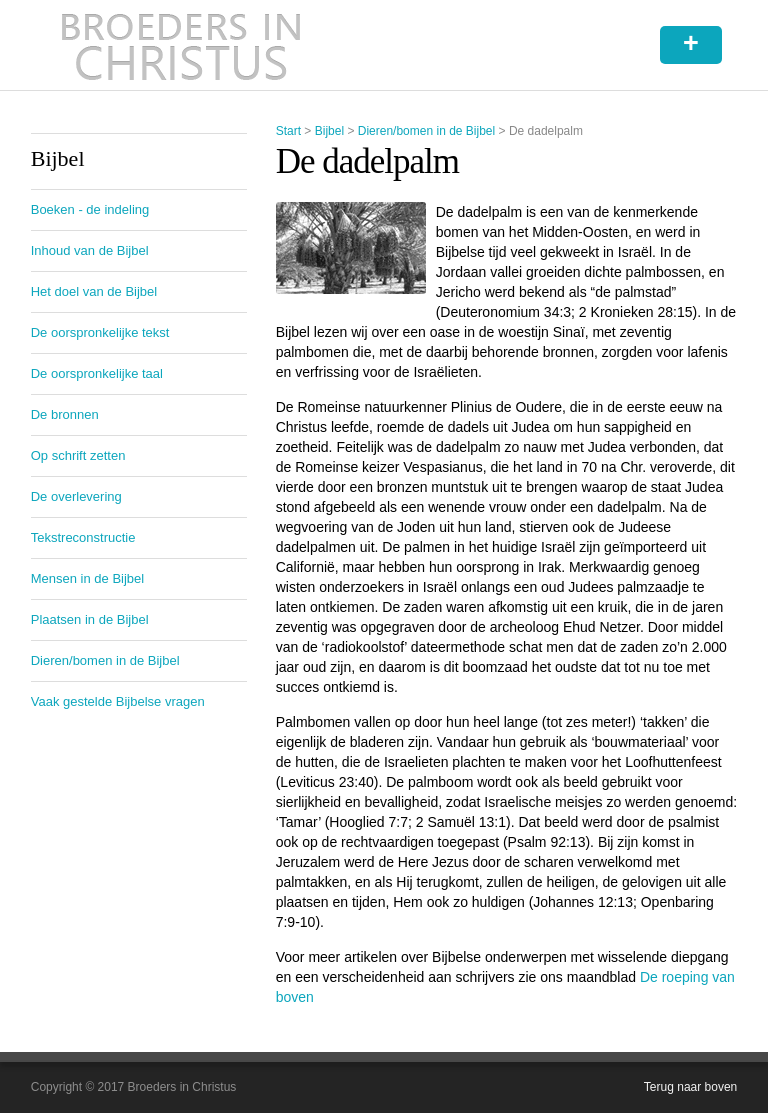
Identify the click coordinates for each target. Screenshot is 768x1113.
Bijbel (329, 131)
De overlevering (76, 496)
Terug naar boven (690, 1087)
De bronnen (65, 414)
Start (288, 131)
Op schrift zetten (78, 455)
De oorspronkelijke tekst (100, 332)
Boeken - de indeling (90, 209)
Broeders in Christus (181, 45)
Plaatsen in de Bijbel (90, 619)
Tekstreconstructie (83, 537)
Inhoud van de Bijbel (90, 250)
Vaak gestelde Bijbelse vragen (118, 701)
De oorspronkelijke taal (97, 373)
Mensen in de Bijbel (87, 578)
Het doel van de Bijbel (94, 291)
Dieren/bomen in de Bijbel (426, 131)
